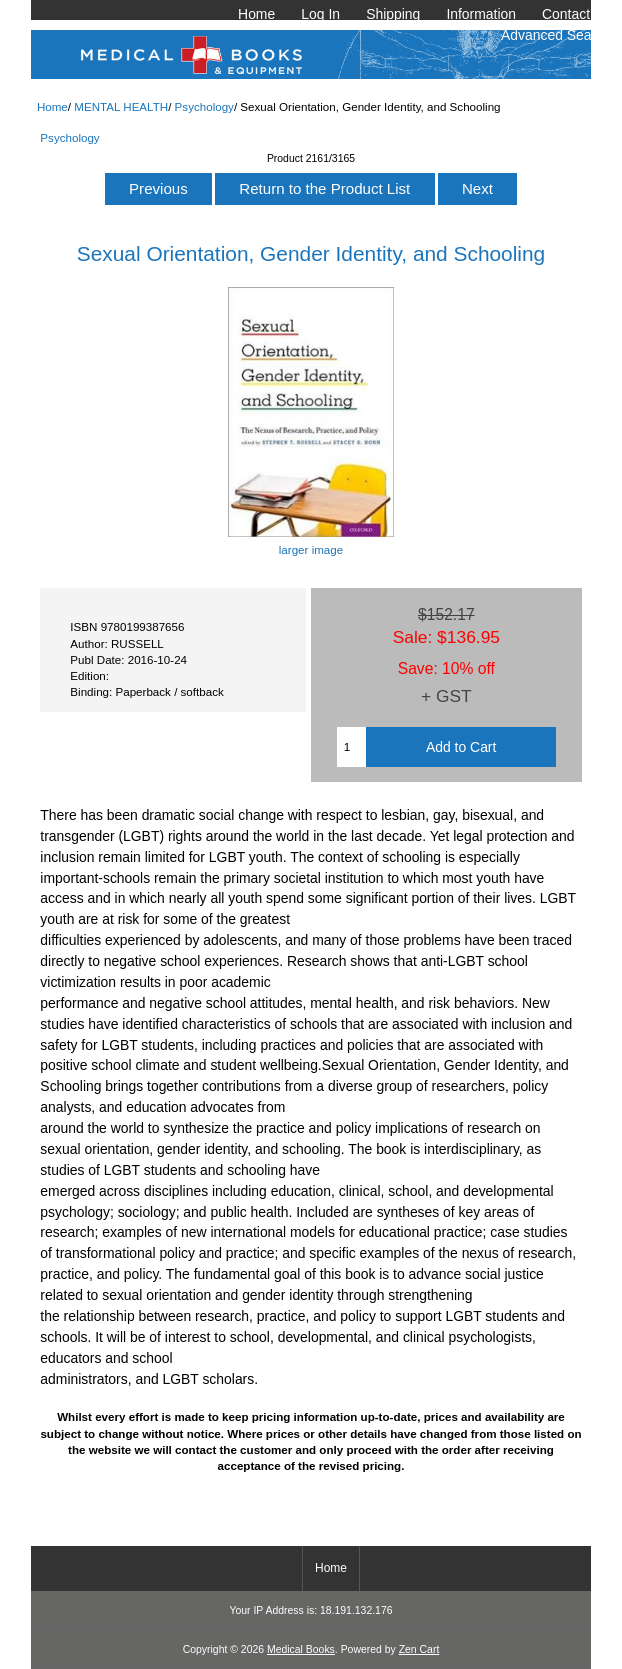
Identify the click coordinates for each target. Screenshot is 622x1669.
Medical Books (301, 1649)
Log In (320, 14)
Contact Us (576, 14)
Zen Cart (419, 1649)
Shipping (393, 14)
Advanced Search (556, 35)
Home (256, 14)
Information (481, 14)
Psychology (204, 106)
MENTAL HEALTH (121, 106)
